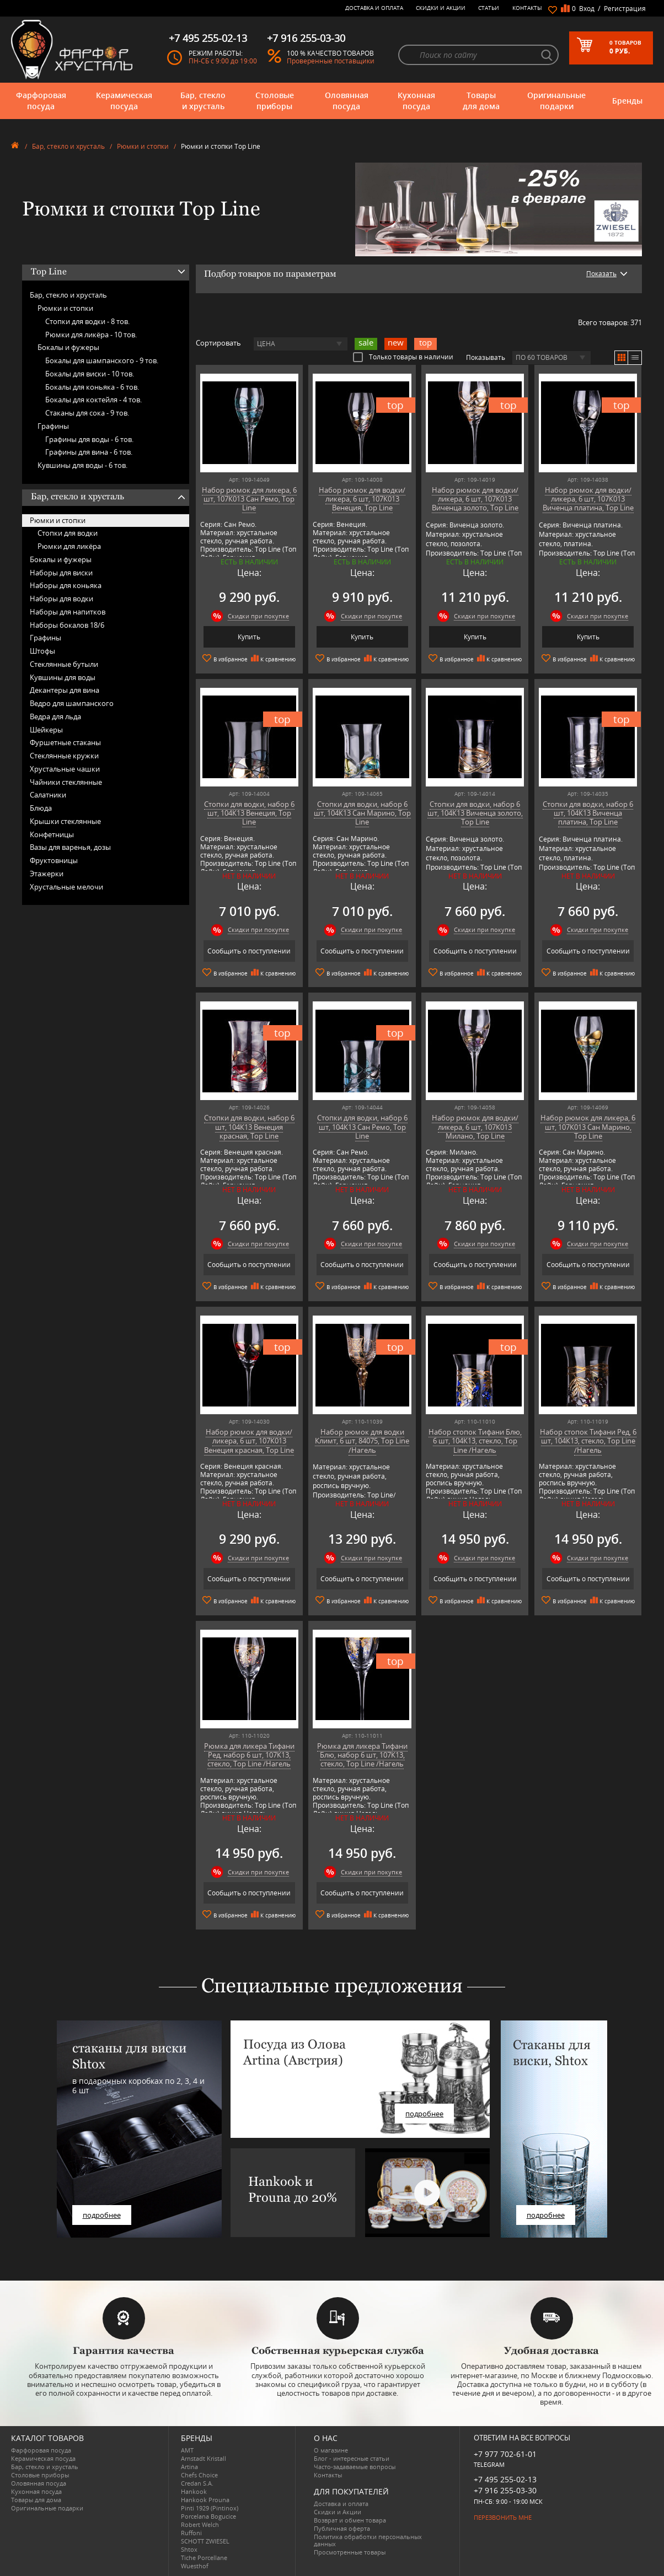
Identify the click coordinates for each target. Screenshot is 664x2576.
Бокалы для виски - (89, 374)
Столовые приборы (274, 100)
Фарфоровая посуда (41, 100)
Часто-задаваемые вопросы (354, 2466)
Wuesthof (194, 2566)
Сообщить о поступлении (249, 951)
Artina (189, 2466)
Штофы (42, 651)
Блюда (41, 808)
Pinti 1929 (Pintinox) (209, 2508)
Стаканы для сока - (87, 413)
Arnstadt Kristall (203, 2458)
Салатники (48, 795)
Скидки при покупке (258, 616)
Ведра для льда (55, 716)
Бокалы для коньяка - (92, 387)
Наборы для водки (61, 598)
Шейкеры (46, 730)
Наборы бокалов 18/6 (67, 625)
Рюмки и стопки (143, 146)
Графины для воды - (89, 439)
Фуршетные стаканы (65, 742)
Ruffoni (191, 2533)
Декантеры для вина (64, 690)
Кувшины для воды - (82, 465)
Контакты (527, 8)
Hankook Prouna (205, 2500)
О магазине (331, 2450)
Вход (587, 8)
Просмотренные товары (349, 2552)
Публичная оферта (342, 2528)
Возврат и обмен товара (350, 2520)
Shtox (189, 2549)
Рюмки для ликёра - (91, 334)
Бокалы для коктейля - (93, 400)
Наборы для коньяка (65, 585)
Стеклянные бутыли (64, 664)
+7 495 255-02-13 (505, 2479)
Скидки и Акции (440, 8)
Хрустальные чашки (65, 769)
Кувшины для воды (62, 677)
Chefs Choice (199, 2475)
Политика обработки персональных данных (368, 2540)
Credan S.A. (197, 2483)
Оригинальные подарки (556, 100)
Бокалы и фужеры (68, 347)
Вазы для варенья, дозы (70, 847)
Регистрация (625, 8)
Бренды (627, 100)
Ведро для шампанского (72, 703)
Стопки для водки (68, 533)
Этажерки (46, 874)
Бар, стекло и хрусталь (203, 100)
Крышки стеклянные (65, 821)
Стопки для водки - (87, 321)
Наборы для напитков (67, 612)
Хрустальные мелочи (66, 887)
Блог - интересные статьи (351, 2458)
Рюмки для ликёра (69, 546)
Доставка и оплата (374, 8)
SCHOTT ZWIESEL (205, 2541)
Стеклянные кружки (64, 756)
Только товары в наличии (403, 356)
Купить (249, 637)
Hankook (194, 2491)
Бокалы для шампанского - (101, 360)
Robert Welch (200, 2524)
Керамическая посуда (124, 100)
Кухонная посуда (416, 100)
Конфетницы (52, 834)
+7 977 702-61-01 (505, 2454)
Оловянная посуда (346, 100)
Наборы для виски (61, 573)
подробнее (102, 2215)
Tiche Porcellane (204, 2557)
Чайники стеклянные (66, 782)
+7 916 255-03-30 (505, 2490)
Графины (53, 426)
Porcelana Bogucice (208, 2516)
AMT (187, 2450)
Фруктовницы (54, 860)
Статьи (488, 8)
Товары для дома (481, 100)
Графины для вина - (88, 452)
